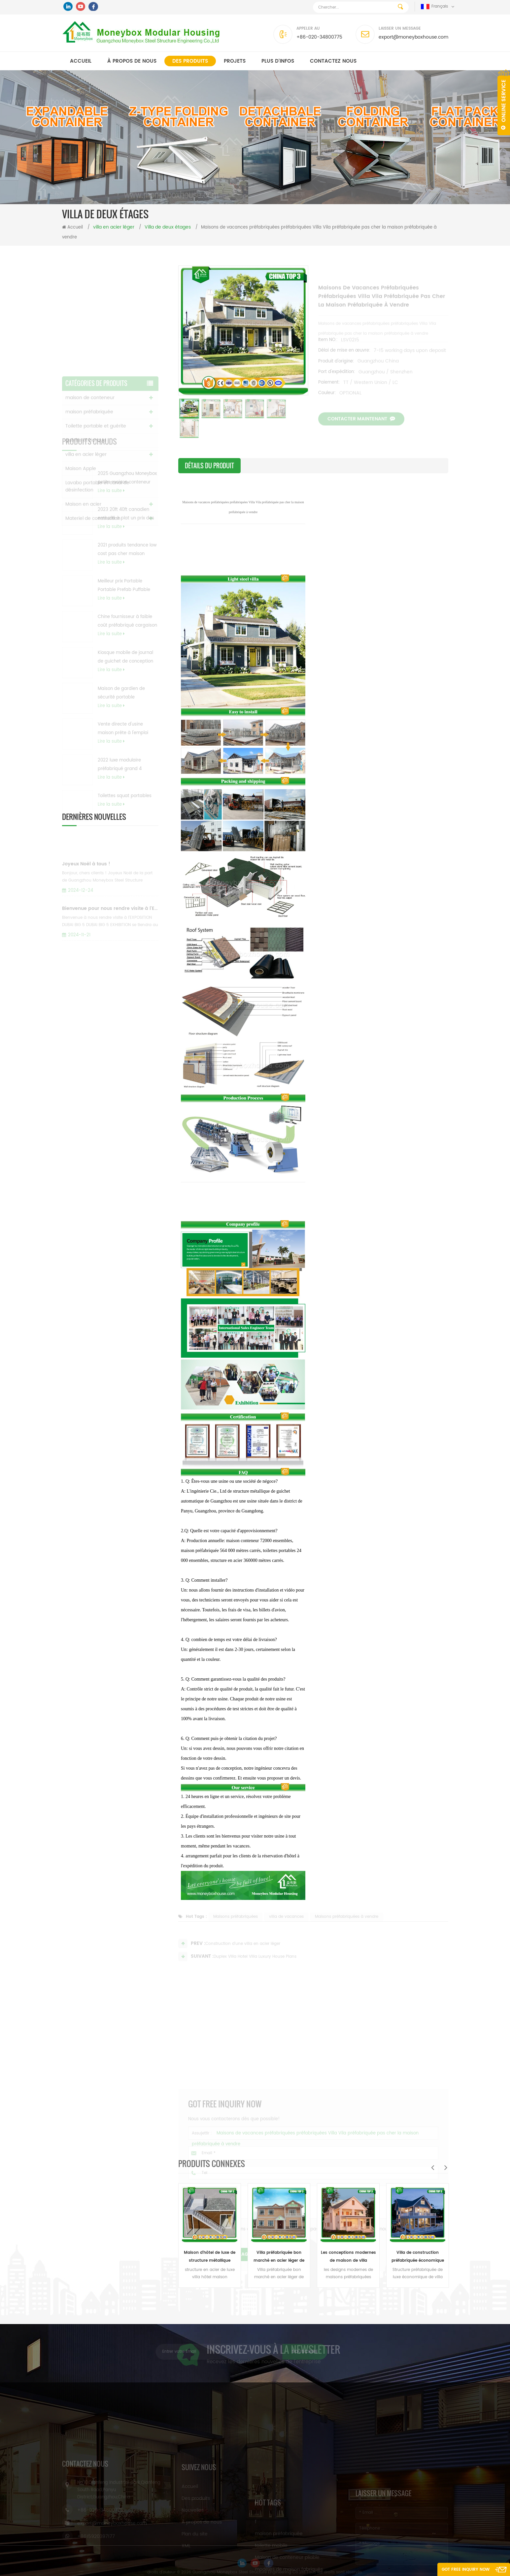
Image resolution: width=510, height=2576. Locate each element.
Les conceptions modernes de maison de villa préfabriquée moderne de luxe (348, 2257)
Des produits (190, 61)
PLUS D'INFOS (277, 61)
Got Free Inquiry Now (466, 2569)
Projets (235, 61)
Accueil (80, 61)
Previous (432, 2167)
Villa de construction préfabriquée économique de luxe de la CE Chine (417, 2257)
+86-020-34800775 (319, 37)
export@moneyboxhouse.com (413, 37)
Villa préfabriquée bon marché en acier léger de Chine (279, 2257)
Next (446, 2167)
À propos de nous (131, 61)
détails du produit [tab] (209, 465)
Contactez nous (333, 61)
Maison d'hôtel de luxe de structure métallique (209, 2257)
